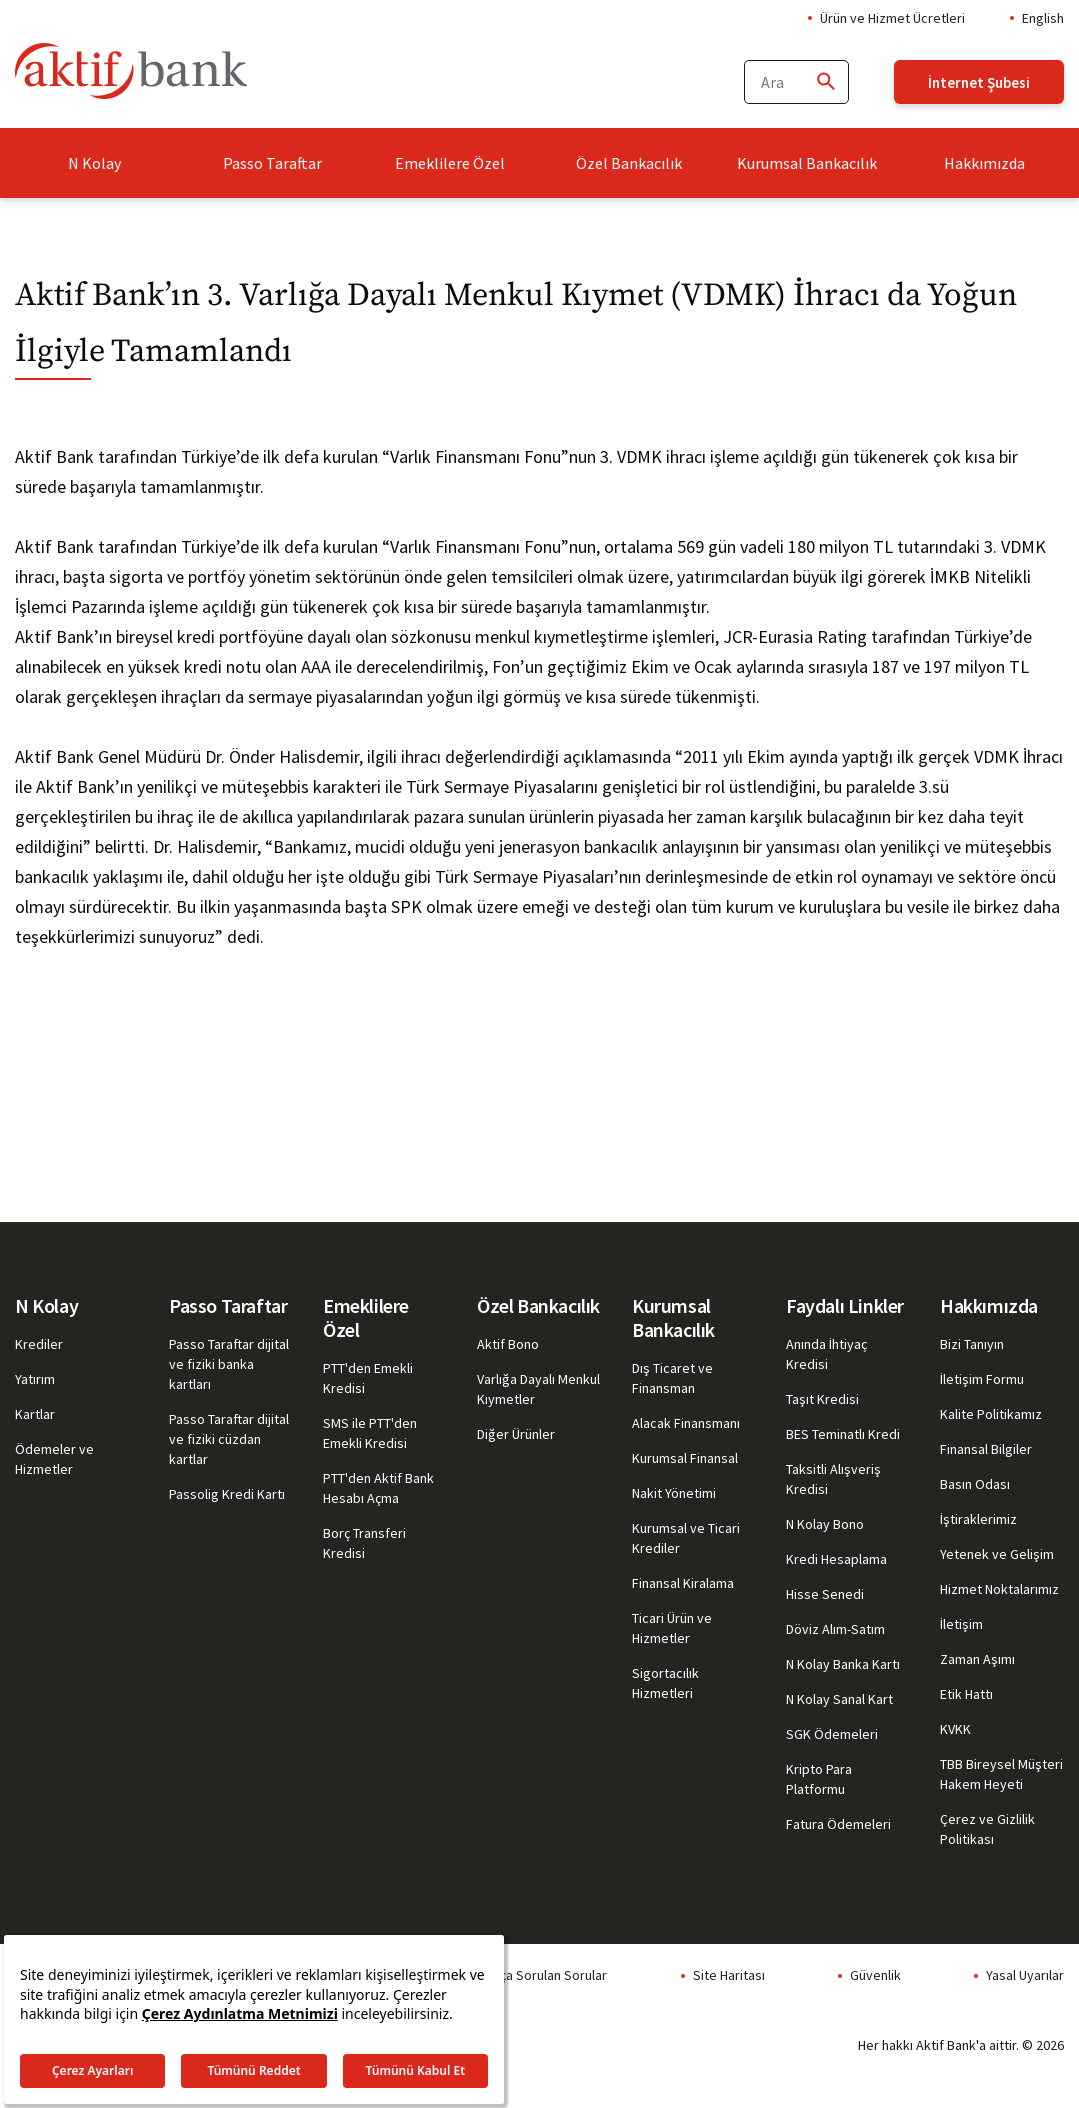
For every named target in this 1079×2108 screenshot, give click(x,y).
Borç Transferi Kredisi (364, 1543)
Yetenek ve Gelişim (997, 1554)
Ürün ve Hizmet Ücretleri (892, 18)
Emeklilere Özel (450, 163)
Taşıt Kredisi (822, 1399)
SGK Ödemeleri (832, 1734)
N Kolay (94, 163)
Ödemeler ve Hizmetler (54, 1459)
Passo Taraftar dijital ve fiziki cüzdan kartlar (229, 1439)
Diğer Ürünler (516, 1434)
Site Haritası (729, 1975)
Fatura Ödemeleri (838, 1824)
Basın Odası (975, 1484)
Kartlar (35, 1414)
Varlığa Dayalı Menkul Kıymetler (538, 1389)
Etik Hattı (966, 1694)
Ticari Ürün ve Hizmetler (672, 1628)
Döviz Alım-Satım (835, 1629)
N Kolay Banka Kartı (843, 1664)
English (1043, 18)
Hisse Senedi (825, 1594)
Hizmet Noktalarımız (999, 1589)
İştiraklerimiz (978, 1519)
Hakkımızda (984, 163)
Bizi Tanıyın (972, 1344)
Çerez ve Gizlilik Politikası (987, 1829)
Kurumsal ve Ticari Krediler (686, 1538)
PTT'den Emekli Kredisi (368, 1378)
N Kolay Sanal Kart (839, 1699)
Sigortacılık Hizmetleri (665, 1683)
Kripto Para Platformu (819, 1779)
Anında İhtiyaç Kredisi (826, 1354)
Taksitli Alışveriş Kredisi (833, 1479)
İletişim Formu (982, 1379)
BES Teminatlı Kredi (843, 1434)
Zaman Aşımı (977, 1659)
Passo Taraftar (272, 163)
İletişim (961, 1624)
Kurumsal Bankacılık (807, 163)
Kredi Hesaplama (836, 1559)
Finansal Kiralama (683, 1583)
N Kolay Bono (825, 1524)
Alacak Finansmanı (686, 1423)
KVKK (955, 1729)
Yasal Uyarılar (1025, 1975)
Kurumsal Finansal (685, 1458)
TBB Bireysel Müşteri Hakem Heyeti (1001, 1774)
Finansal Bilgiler (986, 1449)
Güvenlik (875, 1975)
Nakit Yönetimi (674, 1493)
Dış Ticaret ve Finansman (672, 1378)
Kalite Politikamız (991, 1414)
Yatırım (35, 1379)
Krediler (39, 1344)
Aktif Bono (508, 1344)
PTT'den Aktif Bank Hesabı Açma (378, 1488)
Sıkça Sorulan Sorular (544, 1975)
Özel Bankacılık (629, 163)
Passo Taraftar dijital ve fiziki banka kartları (229, 1364)
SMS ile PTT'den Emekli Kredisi (370, 1433)
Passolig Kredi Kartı (227, 1494)
